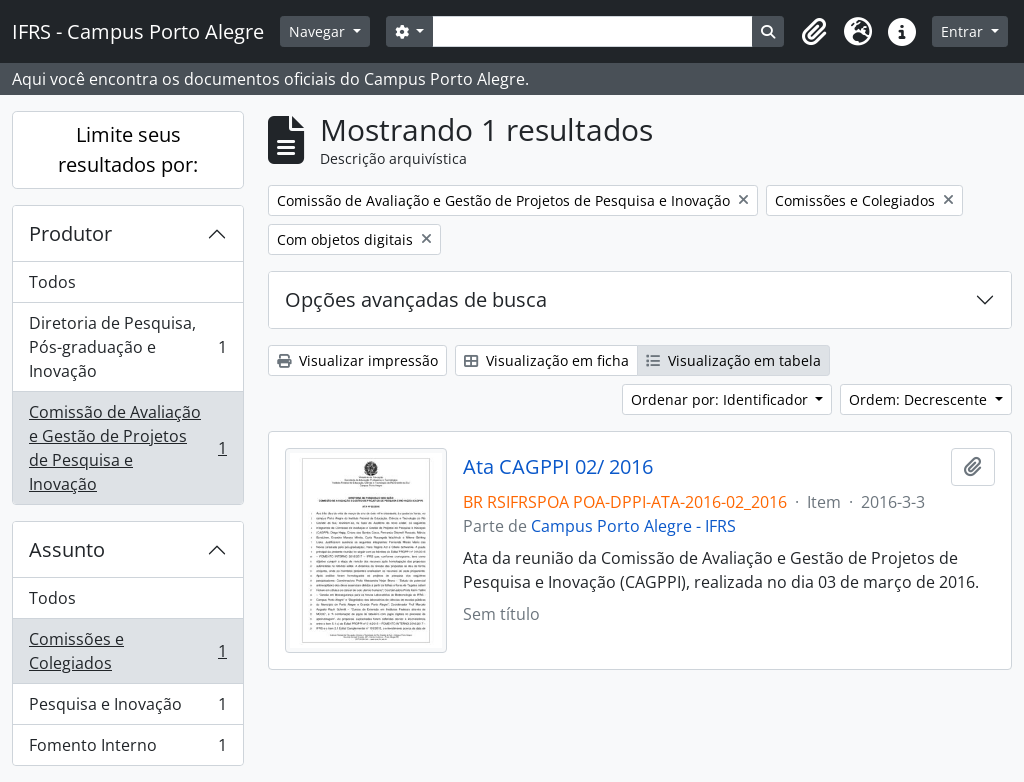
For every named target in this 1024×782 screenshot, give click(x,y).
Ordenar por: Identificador (721, 399)
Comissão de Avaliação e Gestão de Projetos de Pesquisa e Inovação (127, 448)
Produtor (70, 233)
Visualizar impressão (357, 360)
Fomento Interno (127, 749)
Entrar (964, 31)
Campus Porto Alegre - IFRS (633, 526)
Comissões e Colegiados (127, 651)
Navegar (319, 31)
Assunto (67, 549)
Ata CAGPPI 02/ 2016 (558, 467)
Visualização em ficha (546, 360)
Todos (52, 282)
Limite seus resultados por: (128, 149)
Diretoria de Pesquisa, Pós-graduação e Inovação (127, 347)
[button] (814, 32)
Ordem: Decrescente (920, 399)
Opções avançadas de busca (416, 299)
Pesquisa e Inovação (127, 708)
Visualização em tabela (733, 360)
